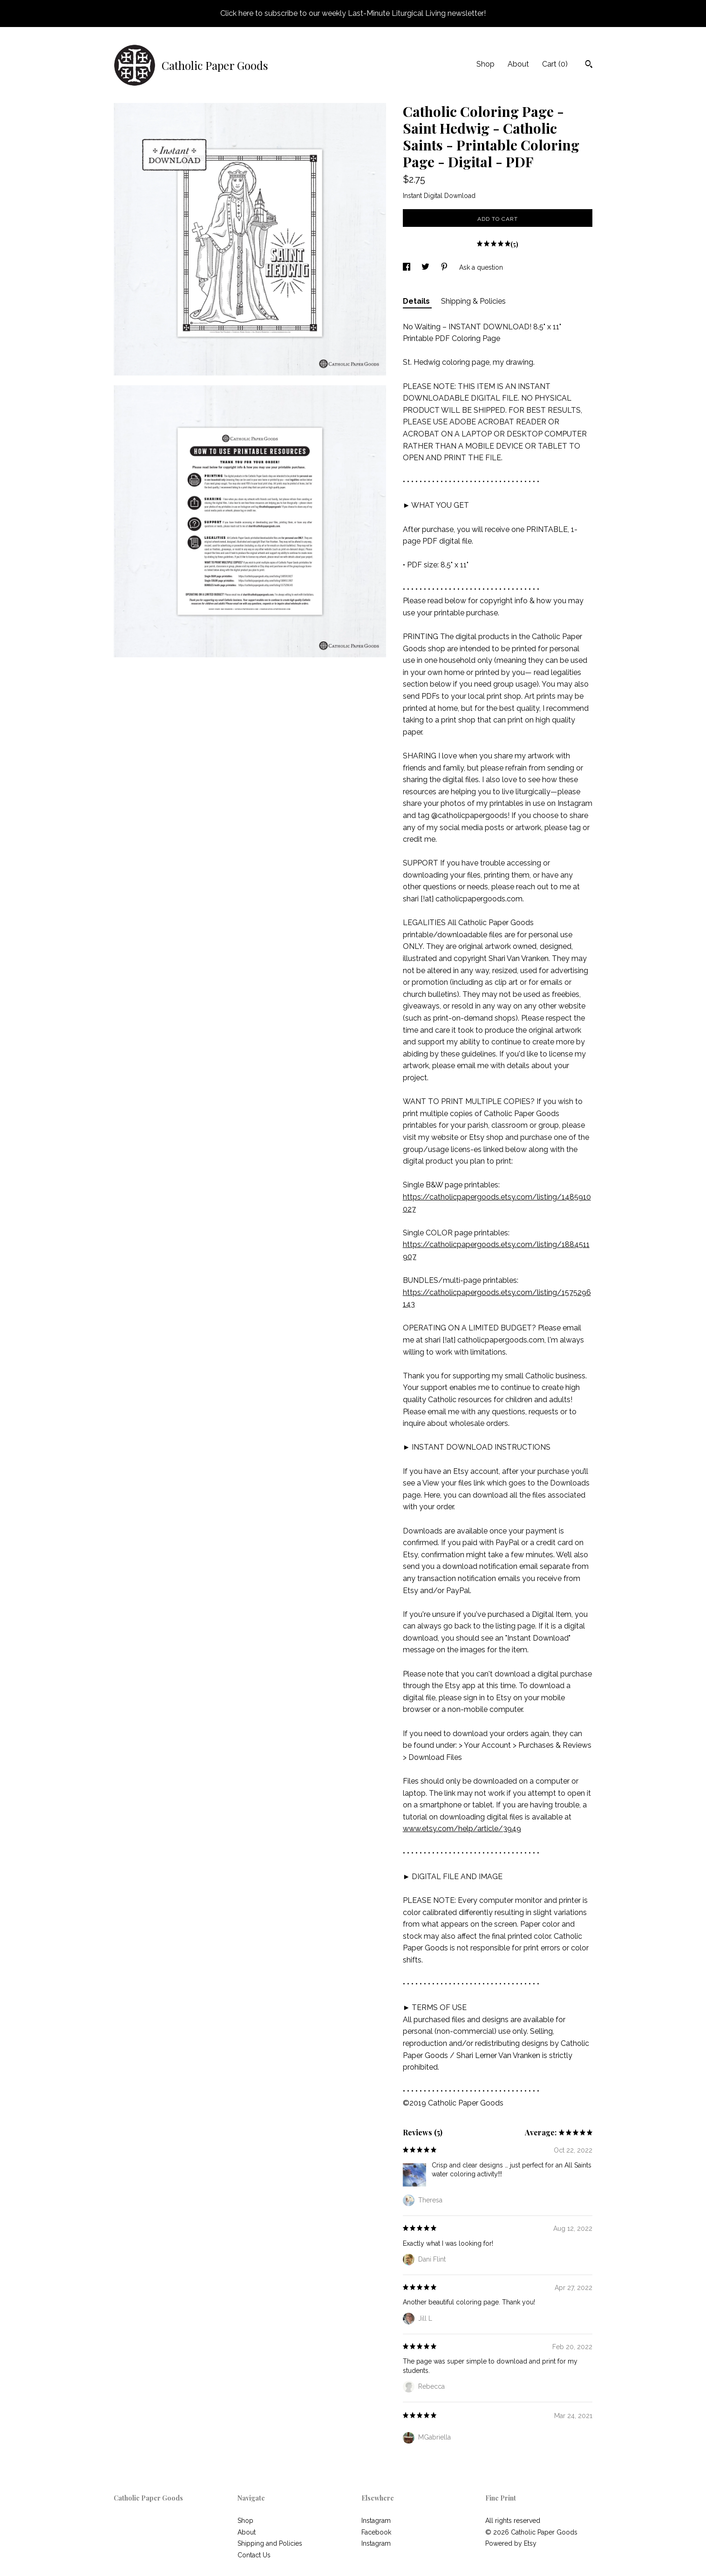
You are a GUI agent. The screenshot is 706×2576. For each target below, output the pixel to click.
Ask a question (481, 267)
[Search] (588, 65)
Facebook (376, 2532)
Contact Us (254, 2555)
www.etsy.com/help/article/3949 (462, 1828)
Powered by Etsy (510, 2543)
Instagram (376, 2520)
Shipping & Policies (473, 301)
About (518, 64)
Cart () (555, 64)
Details (417, 301)
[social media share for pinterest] (445, 267)
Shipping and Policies (270, 2543)
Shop (485, 64)
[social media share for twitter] (426, 267)
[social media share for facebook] (407, 267)
